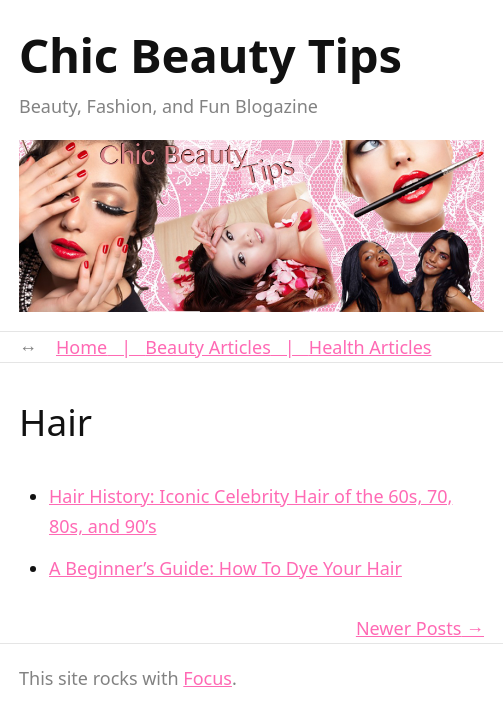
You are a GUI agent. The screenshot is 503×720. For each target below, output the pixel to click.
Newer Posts (408, 628)
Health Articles (370, 347)
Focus (207, 678)
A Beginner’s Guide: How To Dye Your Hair (225, 568)
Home (81, 347)
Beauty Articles (208, 347)
